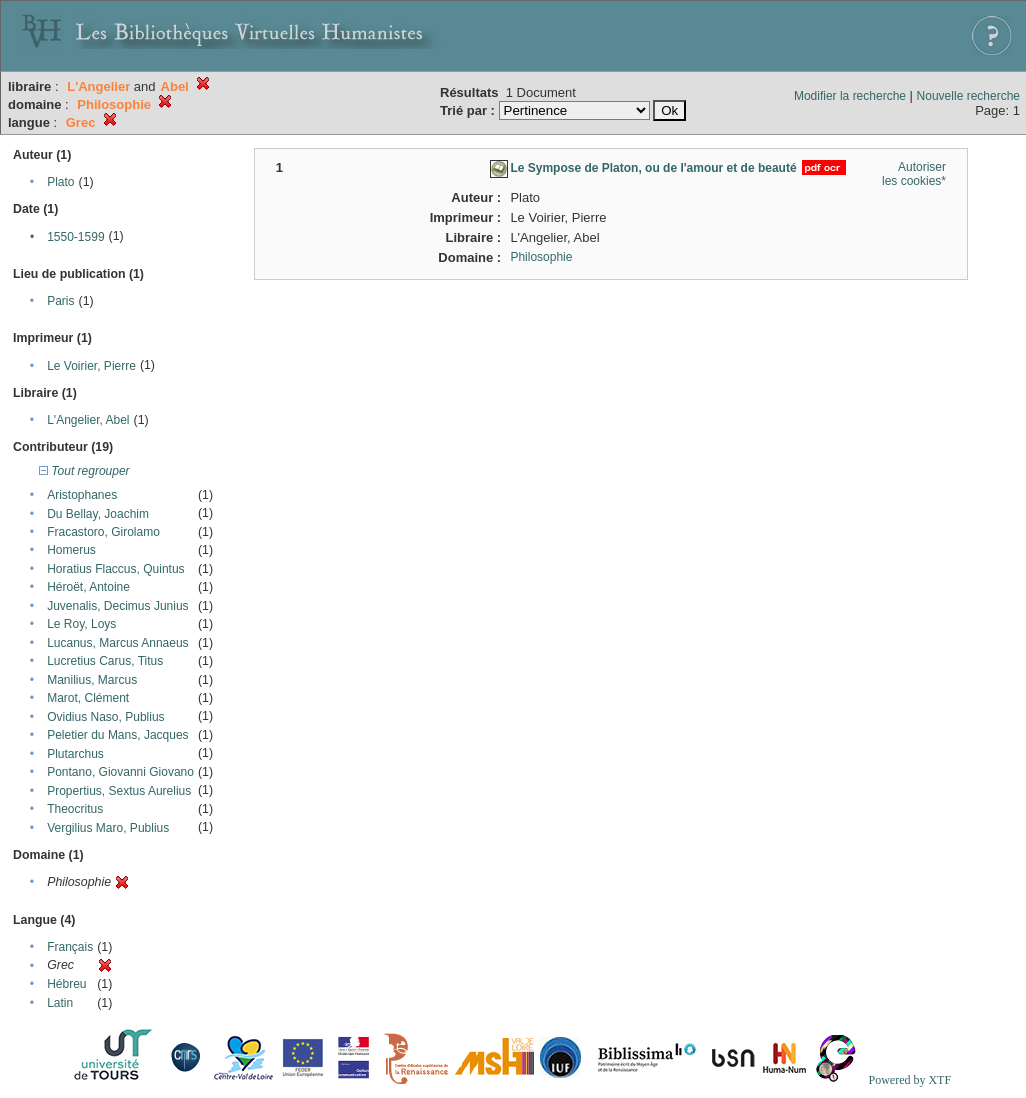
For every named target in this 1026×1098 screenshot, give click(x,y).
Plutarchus (75, 754)
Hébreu (66, 984)
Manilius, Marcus (92, 680)
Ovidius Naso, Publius (105, 717)
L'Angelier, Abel (88, 420)
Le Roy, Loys (81, 624)
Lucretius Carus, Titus (105, 661)
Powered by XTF (909, 1080)
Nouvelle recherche (968, 96)
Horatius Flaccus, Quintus (115, 569)
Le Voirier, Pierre (91, 366)
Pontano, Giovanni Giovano (120, 772)
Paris (60, 301)
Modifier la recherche (850, 96)
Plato (60, 182)
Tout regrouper (84, 471)
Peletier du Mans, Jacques (117, 735)
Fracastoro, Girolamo (103, 532)
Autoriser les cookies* (914, 174)
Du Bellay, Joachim (98, 514)
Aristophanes (82, 495)
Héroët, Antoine (88, 587)
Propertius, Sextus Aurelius (119, 791)
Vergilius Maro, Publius (108, 828)
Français (70, 947)
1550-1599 (75, 237)
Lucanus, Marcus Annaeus (117, 643)
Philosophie (541, 257)
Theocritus (75, 809)
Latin (60, 1003)
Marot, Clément (88, 698)
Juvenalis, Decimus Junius (117, 606)
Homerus (71, 550)
